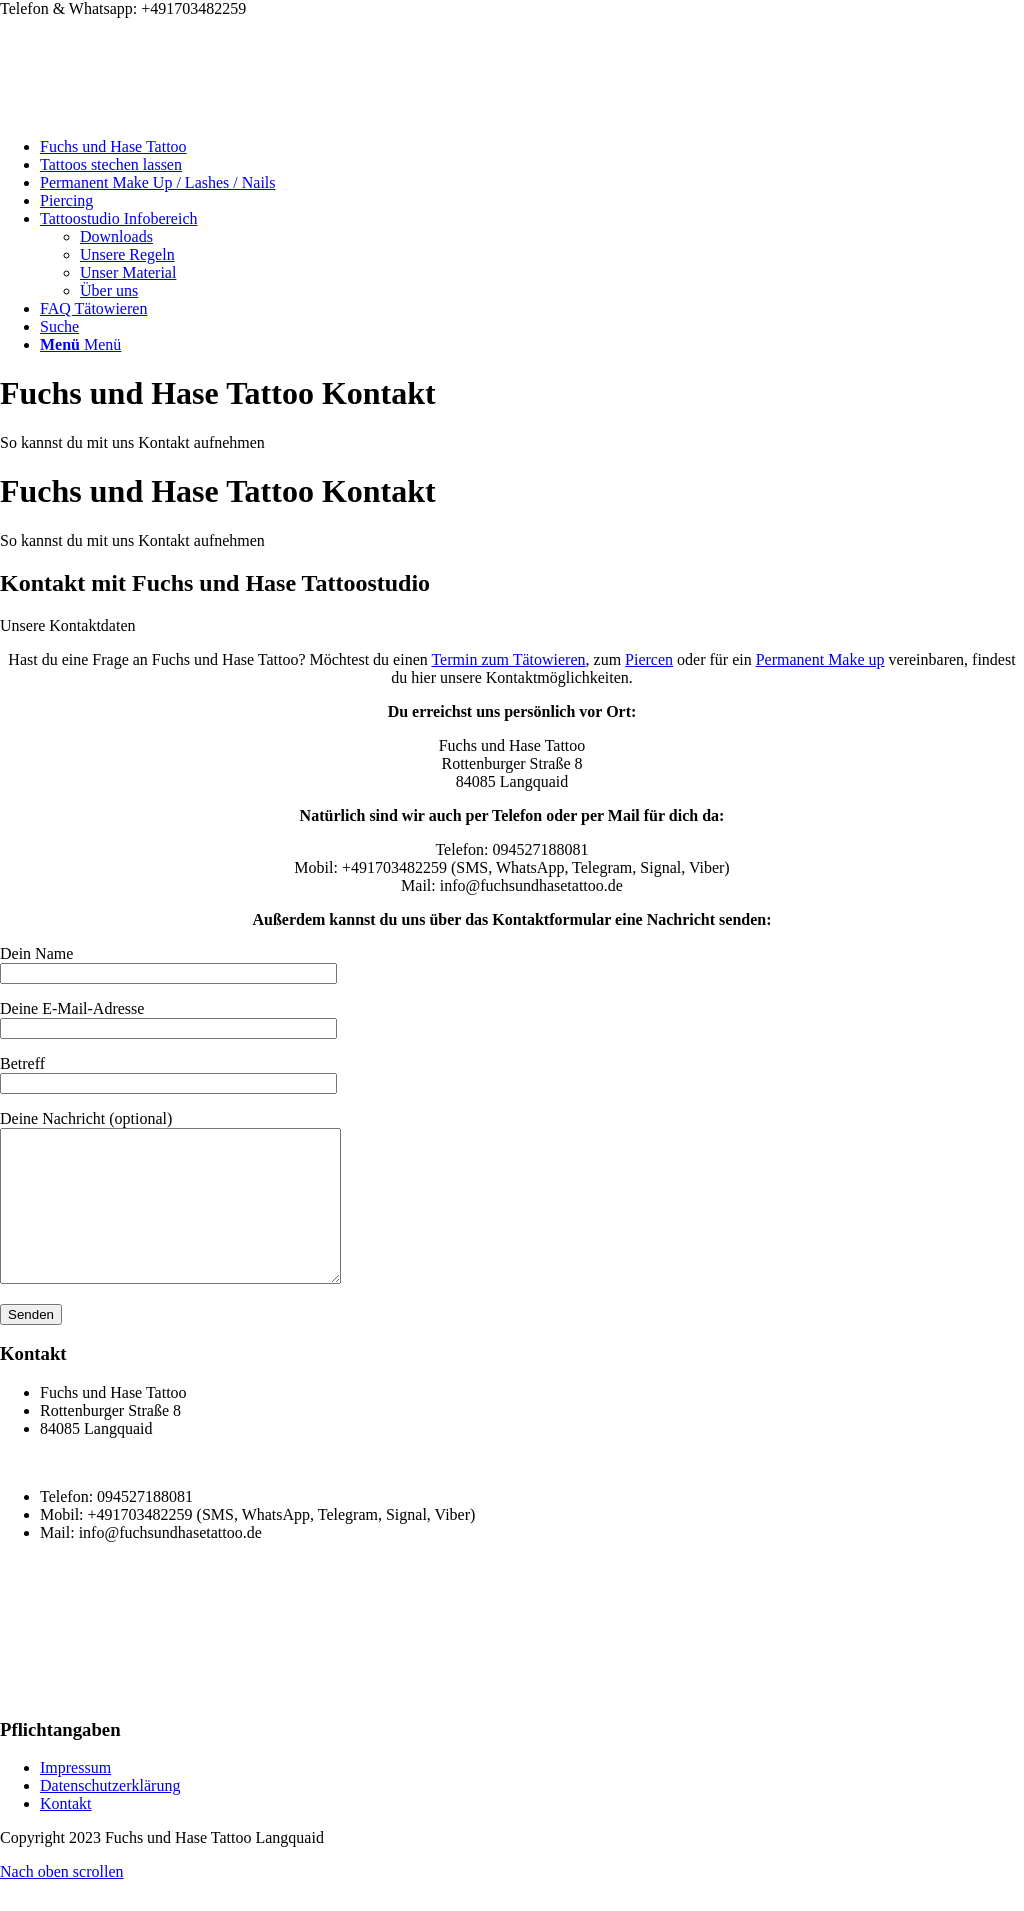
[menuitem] (532, 147)
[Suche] (59, 326)
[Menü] (80, 344)
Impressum (75, 1797)
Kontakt (66, 1833)
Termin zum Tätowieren (508, 659)
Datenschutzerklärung (110, 1815)
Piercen (649, 659)
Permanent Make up (820, 659)
